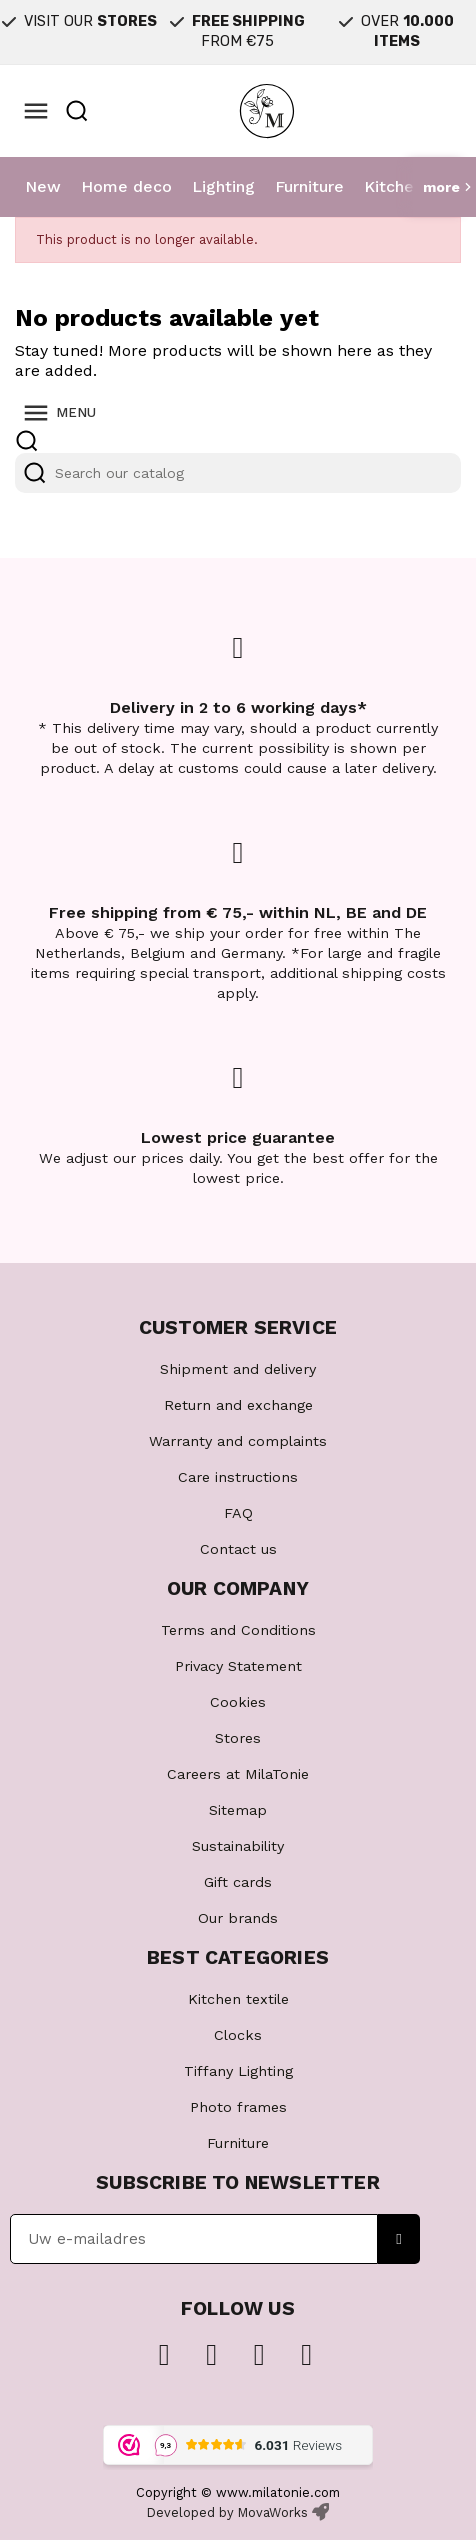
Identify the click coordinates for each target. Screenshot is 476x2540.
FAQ (238, 1513)
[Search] (238, 473)
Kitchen (393, 186)
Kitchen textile (238, 1999)
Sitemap (238, 1810)
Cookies (238, 1702)
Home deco (126, 186)
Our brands (238, 1918)
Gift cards (238, 1882)
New (43, 186)
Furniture (309, 186)
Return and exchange (238, 1405)
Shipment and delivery (238, 1369)
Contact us (238, 1549)
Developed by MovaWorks (227, 2512)
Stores (238, 1738)
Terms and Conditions (238, 1630)
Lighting (223, 186)
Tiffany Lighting (238, 2071)
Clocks (238, 2035)
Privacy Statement (238, 1666)
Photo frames (238, 2107)
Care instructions (238, 1477)
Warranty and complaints (238, 1441)
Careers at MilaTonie (238, 1774)
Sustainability (238, 1846)
